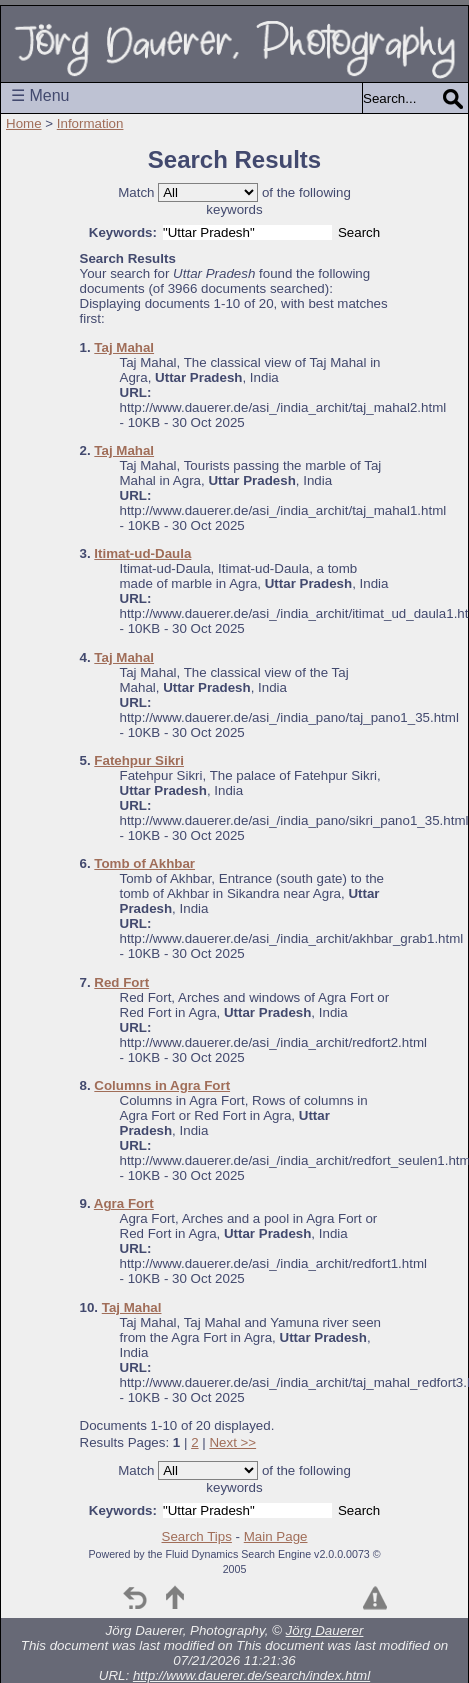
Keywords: (123, 232)
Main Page (276, 1536)
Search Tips (197, 1536)
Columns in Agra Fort (162, 1085)
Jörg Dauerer (325, 1630)
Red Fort (121, 982)
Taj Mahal (124, 347)
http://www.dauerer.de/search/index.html (251, 1675)
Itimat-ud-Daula (142, 553)
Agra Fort (124, 1203)
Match (136, 192)
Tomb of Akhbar (144, 863)
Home (24, 123)
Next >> (232, 1442)
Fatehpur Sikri (139, 760)
